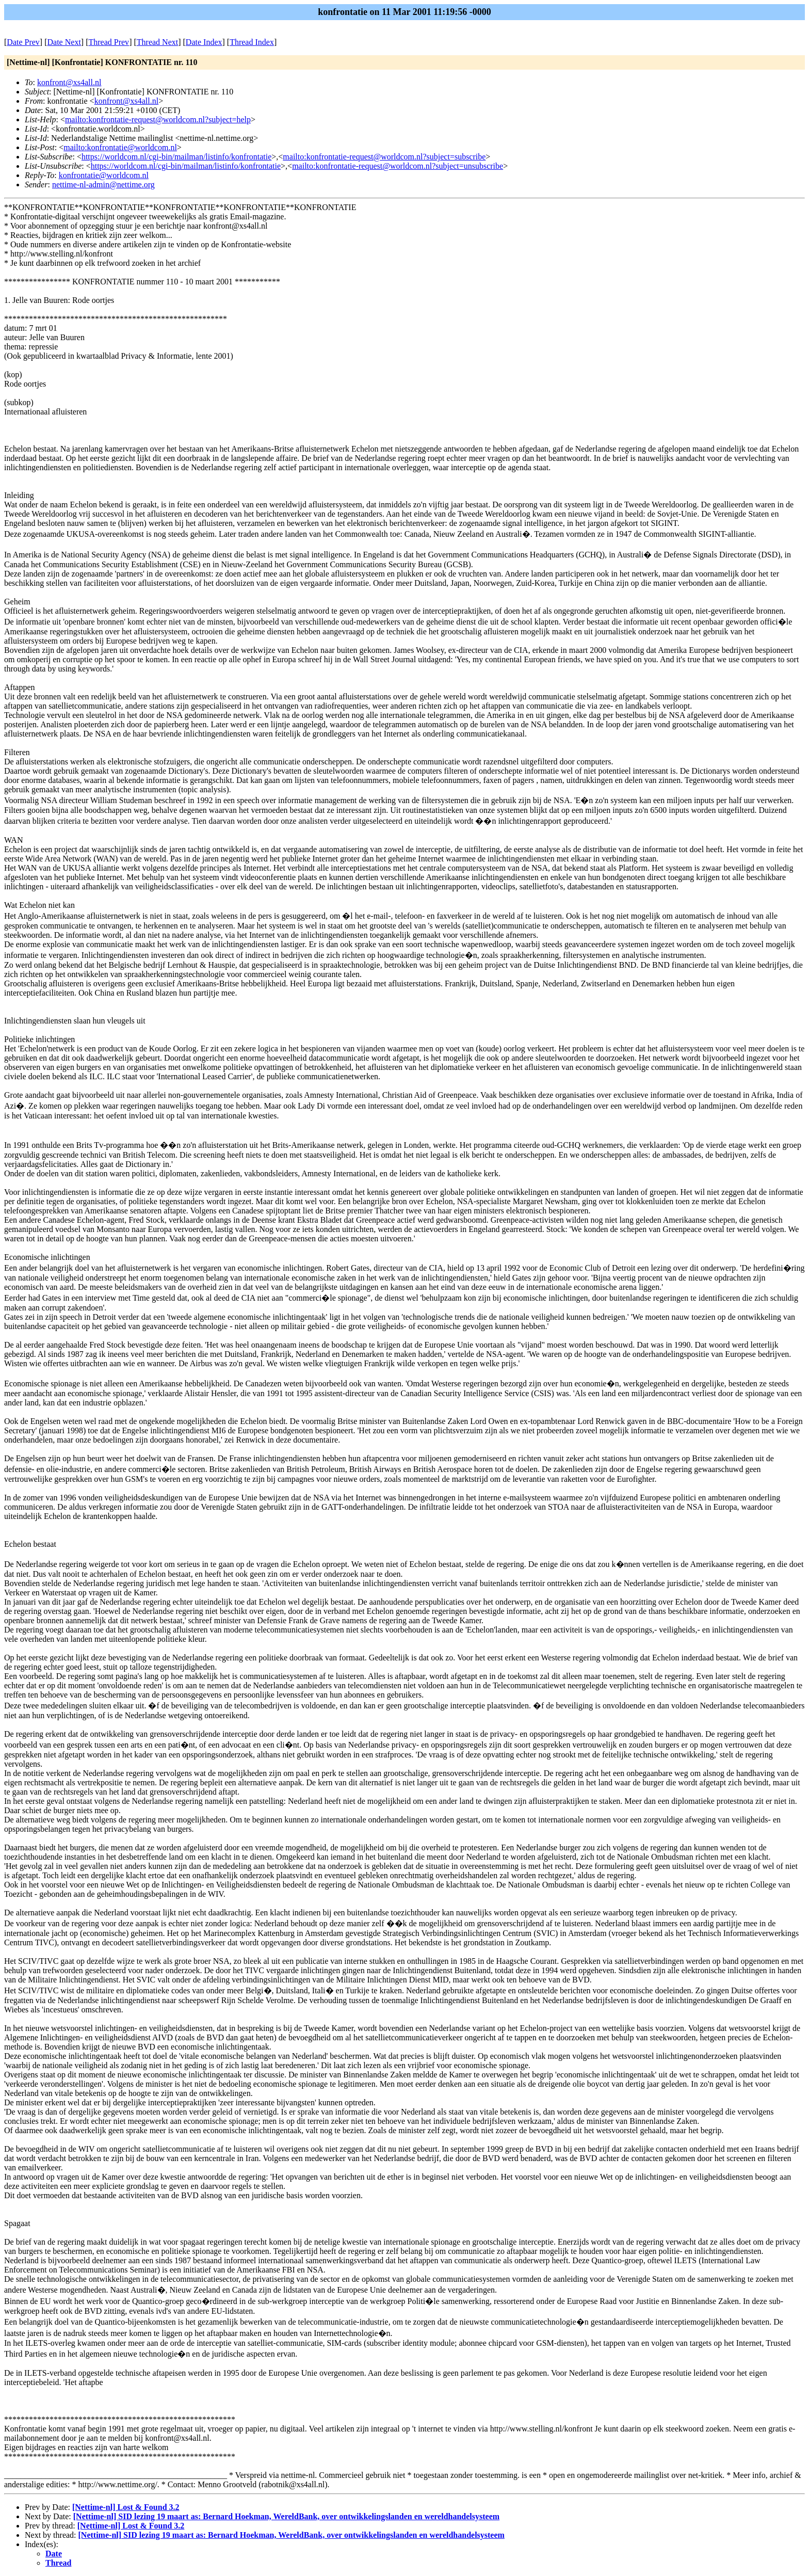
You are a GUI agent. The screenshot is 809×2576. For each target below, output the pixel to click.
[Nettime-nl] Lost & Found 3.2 (126, 2507)
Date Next (64, 42)
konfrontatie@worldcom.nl (104, 175)
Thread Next (157, 42)
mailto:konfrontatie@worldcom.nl (120, 147)
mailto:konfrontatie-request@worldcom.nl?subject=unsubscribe (397, 166)
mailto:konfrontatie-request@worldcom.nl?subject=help (158, 119)
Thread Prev (108, 42)
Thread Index (252, 42)
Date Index (204, 42)
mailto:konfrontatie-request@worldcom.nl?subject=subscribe (384, 156)
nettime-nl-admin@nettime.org (103, 184)
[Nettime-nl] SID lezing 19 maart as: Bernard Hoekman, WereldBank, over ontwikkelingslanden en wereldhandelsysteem (286, 2516)
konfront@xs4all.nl (69, 82)
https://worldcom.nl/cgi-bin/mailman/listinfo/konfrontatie (176, 156)
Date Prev (23, 42)
